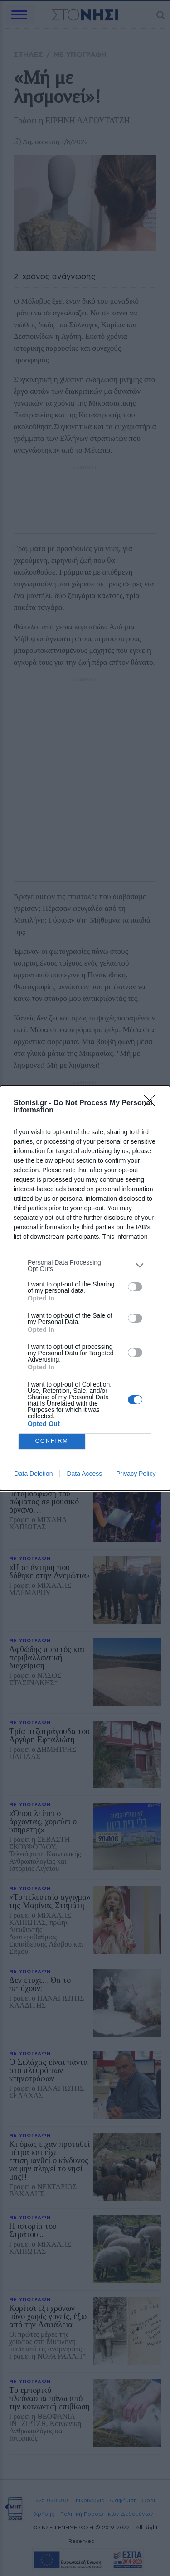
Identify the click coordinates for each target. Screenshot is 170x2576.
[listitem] (85, 1265)
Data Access (84, 1473)
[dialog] (85, 1288)
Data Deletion (34, 1473)
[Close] (152, 1103)
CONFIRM (52, 1441)
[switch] (135, 1286)
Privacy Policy (135, 1473)
